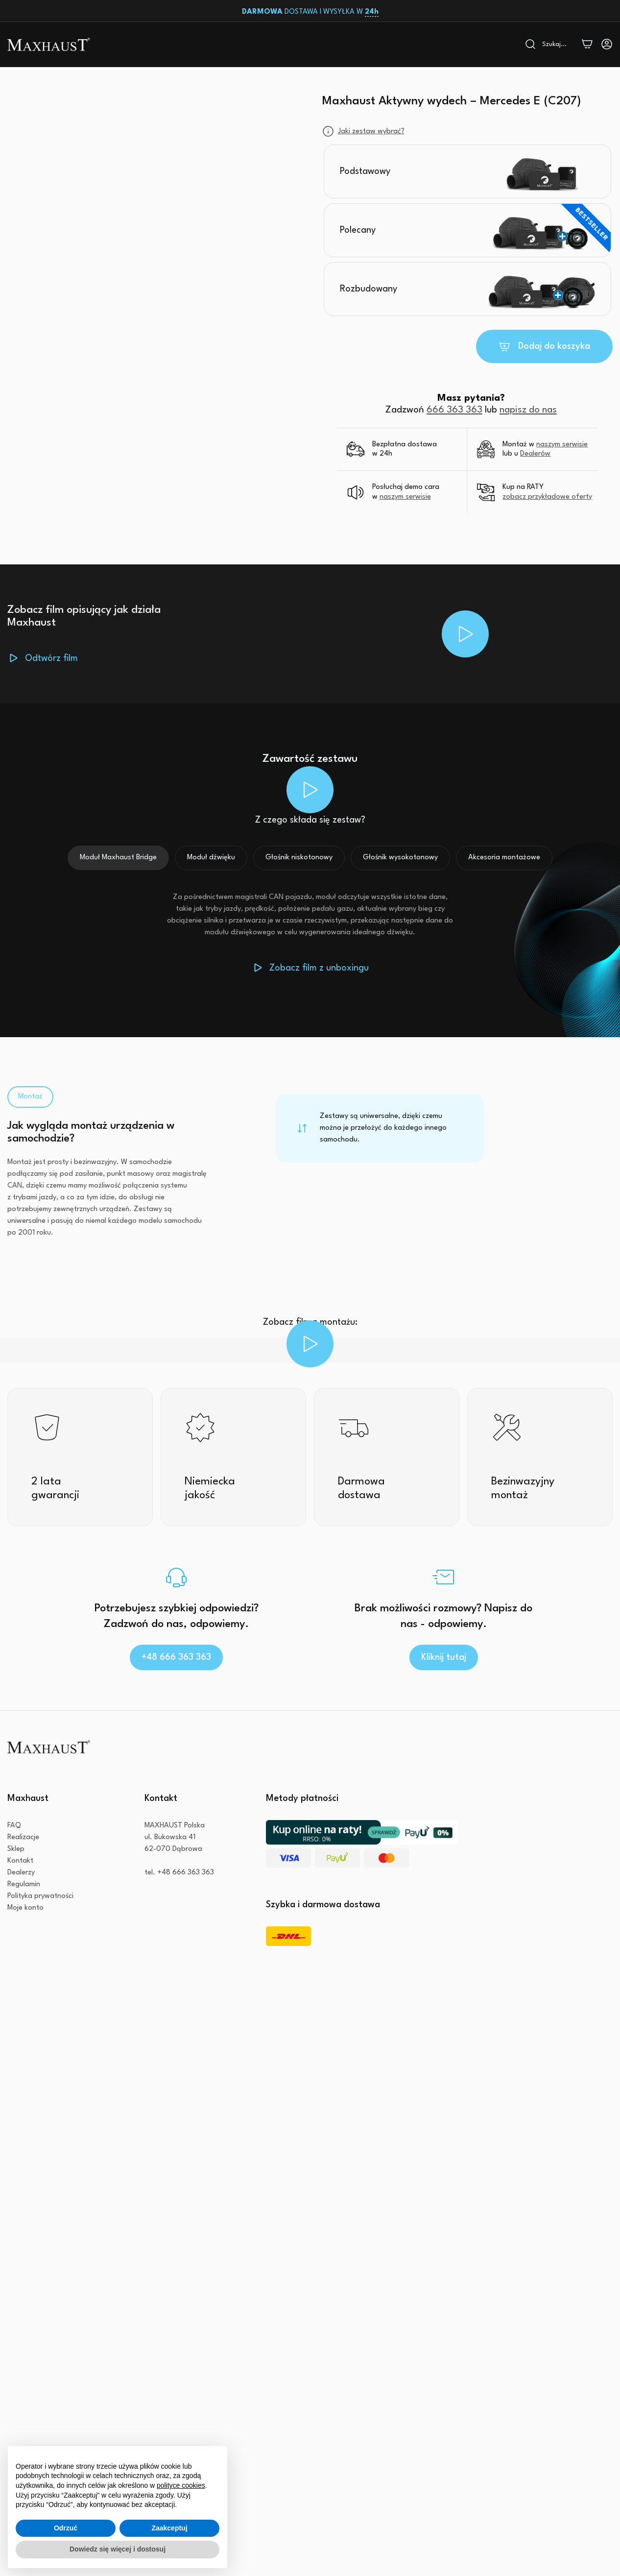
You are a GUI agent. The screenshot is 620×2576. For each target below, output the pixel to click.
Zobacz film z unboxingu (319, 968)
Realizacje (23, 1837)
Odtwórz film (51, 658)
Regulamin (23, 1884)
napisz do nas (528, 410)
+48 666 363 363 (176, 1657)
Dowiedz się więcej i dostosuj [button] (118, 2549)
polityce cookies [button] (181, 2485)
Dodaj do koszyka (554, 346)
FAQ (14, 1825)
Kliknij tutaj (443, 1657)
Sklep (15, 1849)
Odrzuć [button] (65, 2528)
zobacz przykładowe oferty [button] (547, 497)
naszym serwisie (562, 444)
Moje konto (25, 1908)
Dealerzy (21, 1872)
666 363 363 (454, 410)
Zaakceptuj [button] (169, 2528)
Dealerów (535, 454)
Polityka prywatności (40, 1896)
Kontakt (20, 1861)
